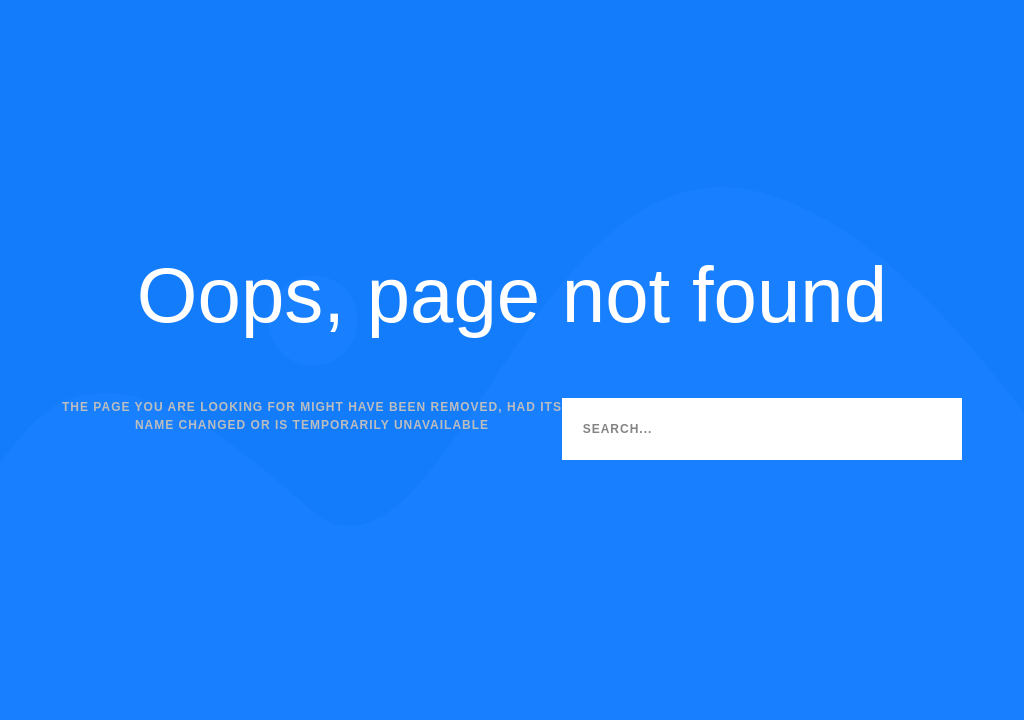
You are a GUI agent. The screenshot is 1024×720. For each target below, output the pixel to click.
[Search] (931, 429)
